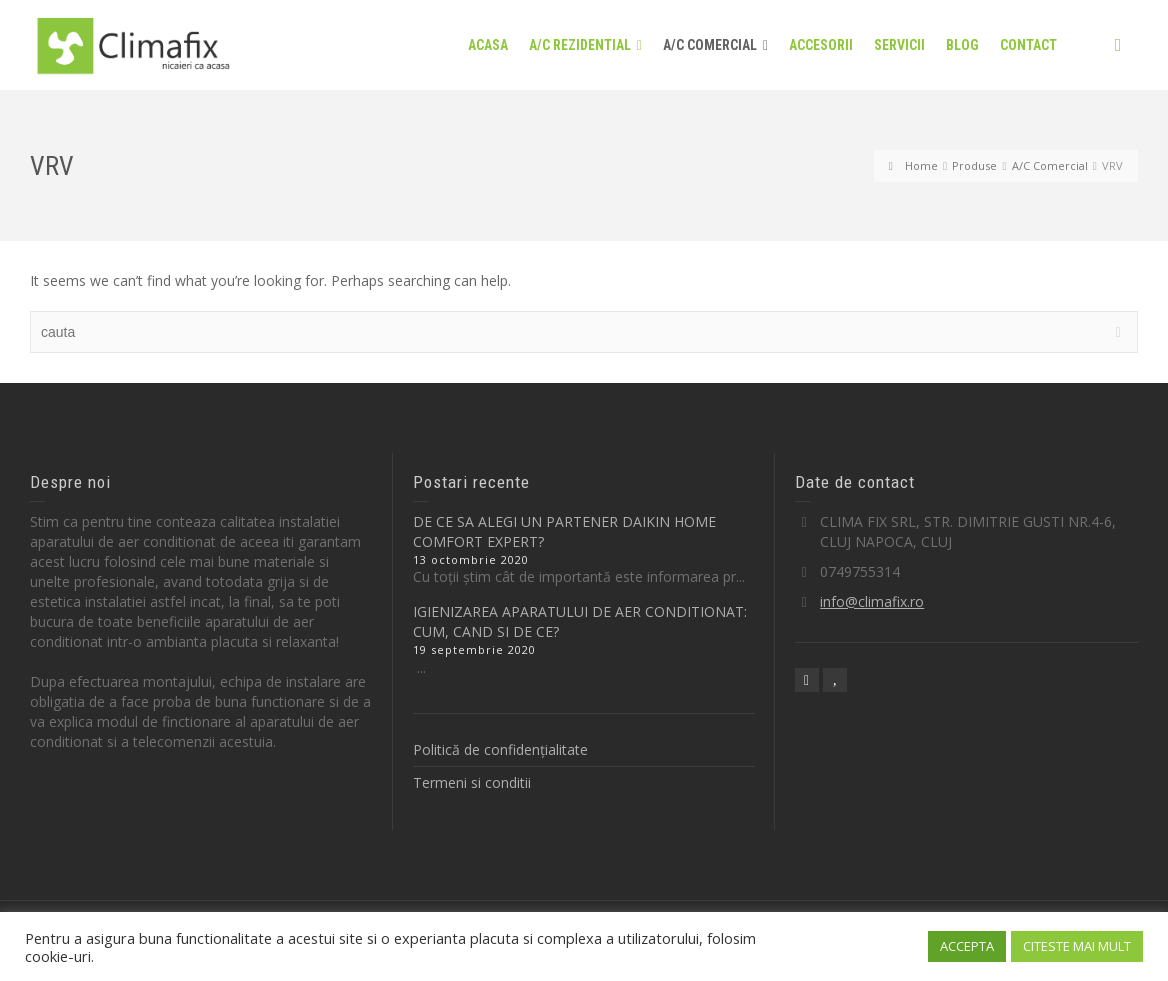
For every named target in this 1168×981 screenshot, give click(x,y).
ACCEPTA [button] (967, 946)
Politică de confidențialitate (500, 749)
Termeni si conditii (472, 782)
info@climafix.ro (872, 601)
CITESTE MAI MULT (1077, 946)
